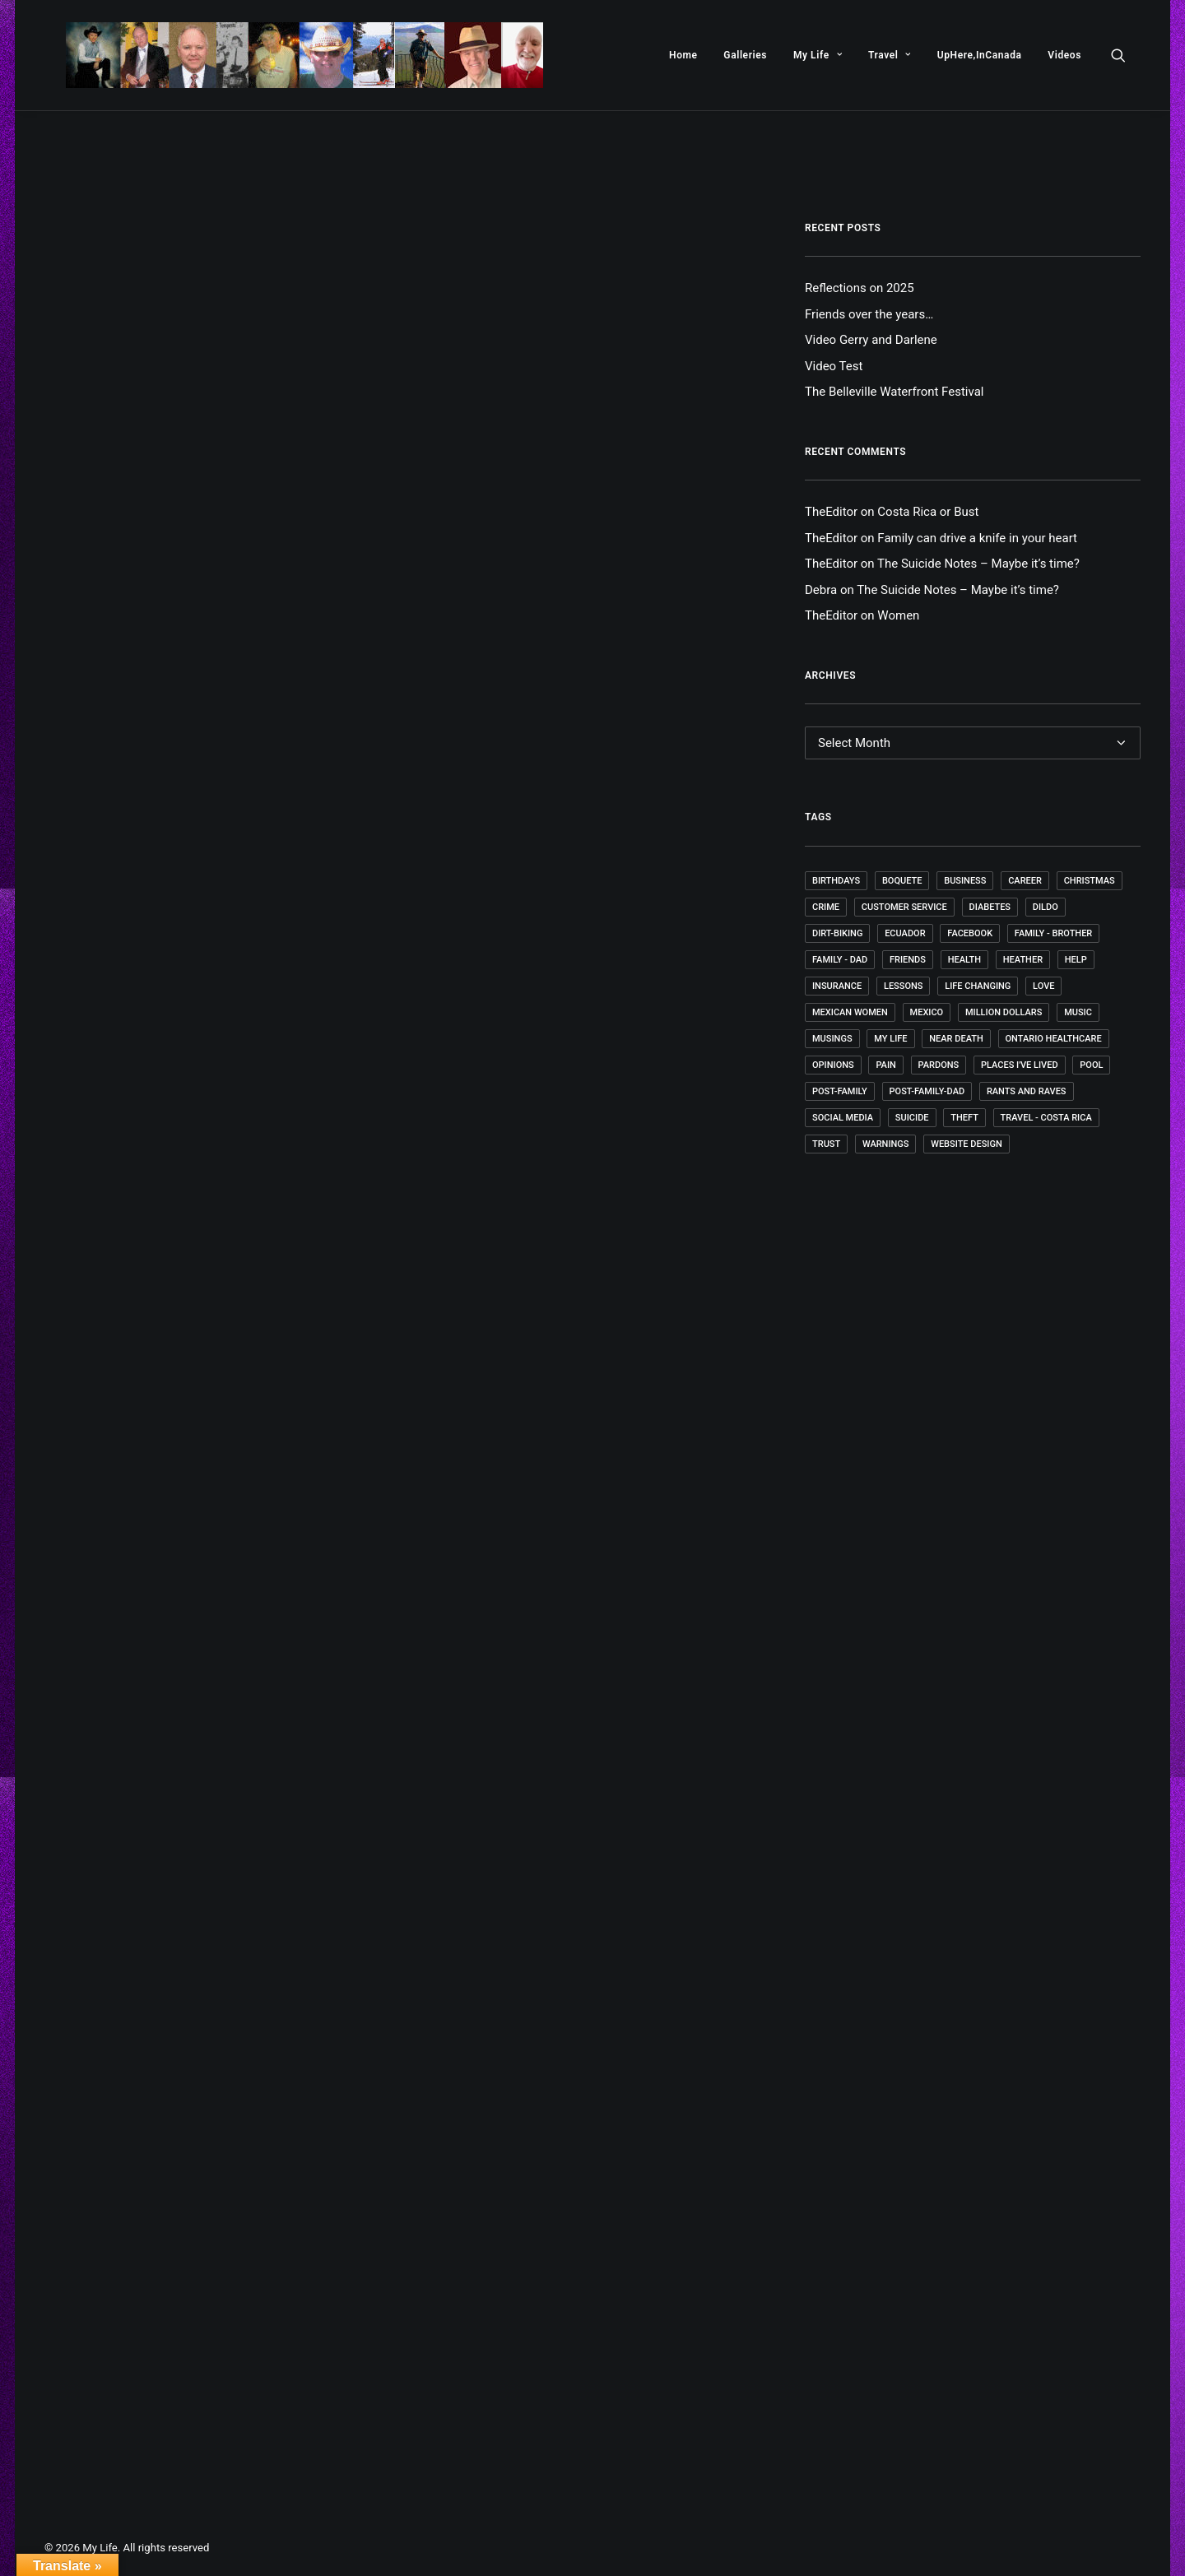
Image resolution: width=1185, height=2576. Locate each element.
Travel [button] (889, 55)
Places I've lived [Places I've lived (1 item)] (1019, 1065)
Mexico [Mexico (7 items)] (927, 1012)
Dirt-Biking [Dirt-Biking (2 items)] (837, 933)
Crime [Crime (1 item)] (825, 907)
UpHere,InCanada (979, 55)
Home (683, 55)
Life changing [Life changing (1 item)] (978, 986)
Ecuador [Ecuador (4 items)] (905, 933)
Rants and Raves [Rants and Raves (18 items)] (1026, 1091)
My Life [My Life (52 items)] (890, 1038)
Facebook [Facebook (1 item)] (969, 933)
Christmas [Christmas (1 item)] (1089, 880)
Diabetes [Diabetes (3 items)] (990, 907)
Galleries (745, 55)
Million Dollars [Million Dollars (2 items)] (1003, 1012)
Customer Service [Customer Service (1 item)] (904, 907)
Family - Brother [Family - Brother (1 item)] (1053, 933)
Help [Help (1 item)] (1076, 959)
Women (898, 615)
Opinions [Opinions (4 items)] (833, 1065)
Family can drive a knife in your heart (977, 538)
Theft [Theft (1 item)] (964, 1117)
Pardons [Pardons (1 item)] (939, 1065)
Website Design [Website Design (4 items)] (966, 1144)
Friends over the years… (869, 314)
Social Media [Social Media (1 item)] (842, 1117)
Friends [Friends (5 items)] (908, 959)
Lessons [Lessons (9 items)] (903, 986)
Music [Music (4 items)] (1078, 1012)
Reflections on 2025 (859, 288)
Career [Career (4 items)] (1025, 880)
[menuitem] (683, 55)
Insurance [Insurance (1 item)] (837, 986)
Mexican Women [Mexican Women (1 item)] (850, 1012)
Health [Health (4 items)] (964, 959)
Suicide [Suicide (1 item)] (912, 1117)
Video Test (833, 366)
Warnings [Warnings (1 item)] (885, 1144)
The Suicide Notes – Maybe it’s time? (978, 563)
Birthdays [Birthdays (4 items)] (836, 880)
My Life (817, 55)
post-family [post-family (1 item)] (839, 1091)
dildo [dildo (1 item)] (1045, 907)
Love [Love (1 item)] (1043, 986)
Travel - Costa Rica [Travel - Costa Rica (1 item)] (1046, 1117)
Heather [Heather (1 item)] (1023, 959)
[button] (1126, 55)
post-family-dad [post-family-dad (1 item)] (927, 1091)
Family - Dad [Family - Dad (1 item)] (839, 959)
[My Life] (283, 55)
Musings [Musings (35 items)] (832, 1038)
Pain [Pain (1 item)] (885, 1065)
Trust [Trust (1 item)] (826, 1144)
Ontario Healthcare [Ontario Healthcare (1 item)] (1054, 1038)
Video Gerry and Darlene (871, 339)
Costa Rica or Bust (927, 511)
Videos (1064, 55)
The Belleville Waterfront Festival (894, 391)
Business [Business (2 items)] (965, 880)
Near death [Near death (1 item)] (956, 1038)
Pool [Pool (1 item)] (1091, 1065)
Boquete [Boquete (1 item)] (902, 880)
